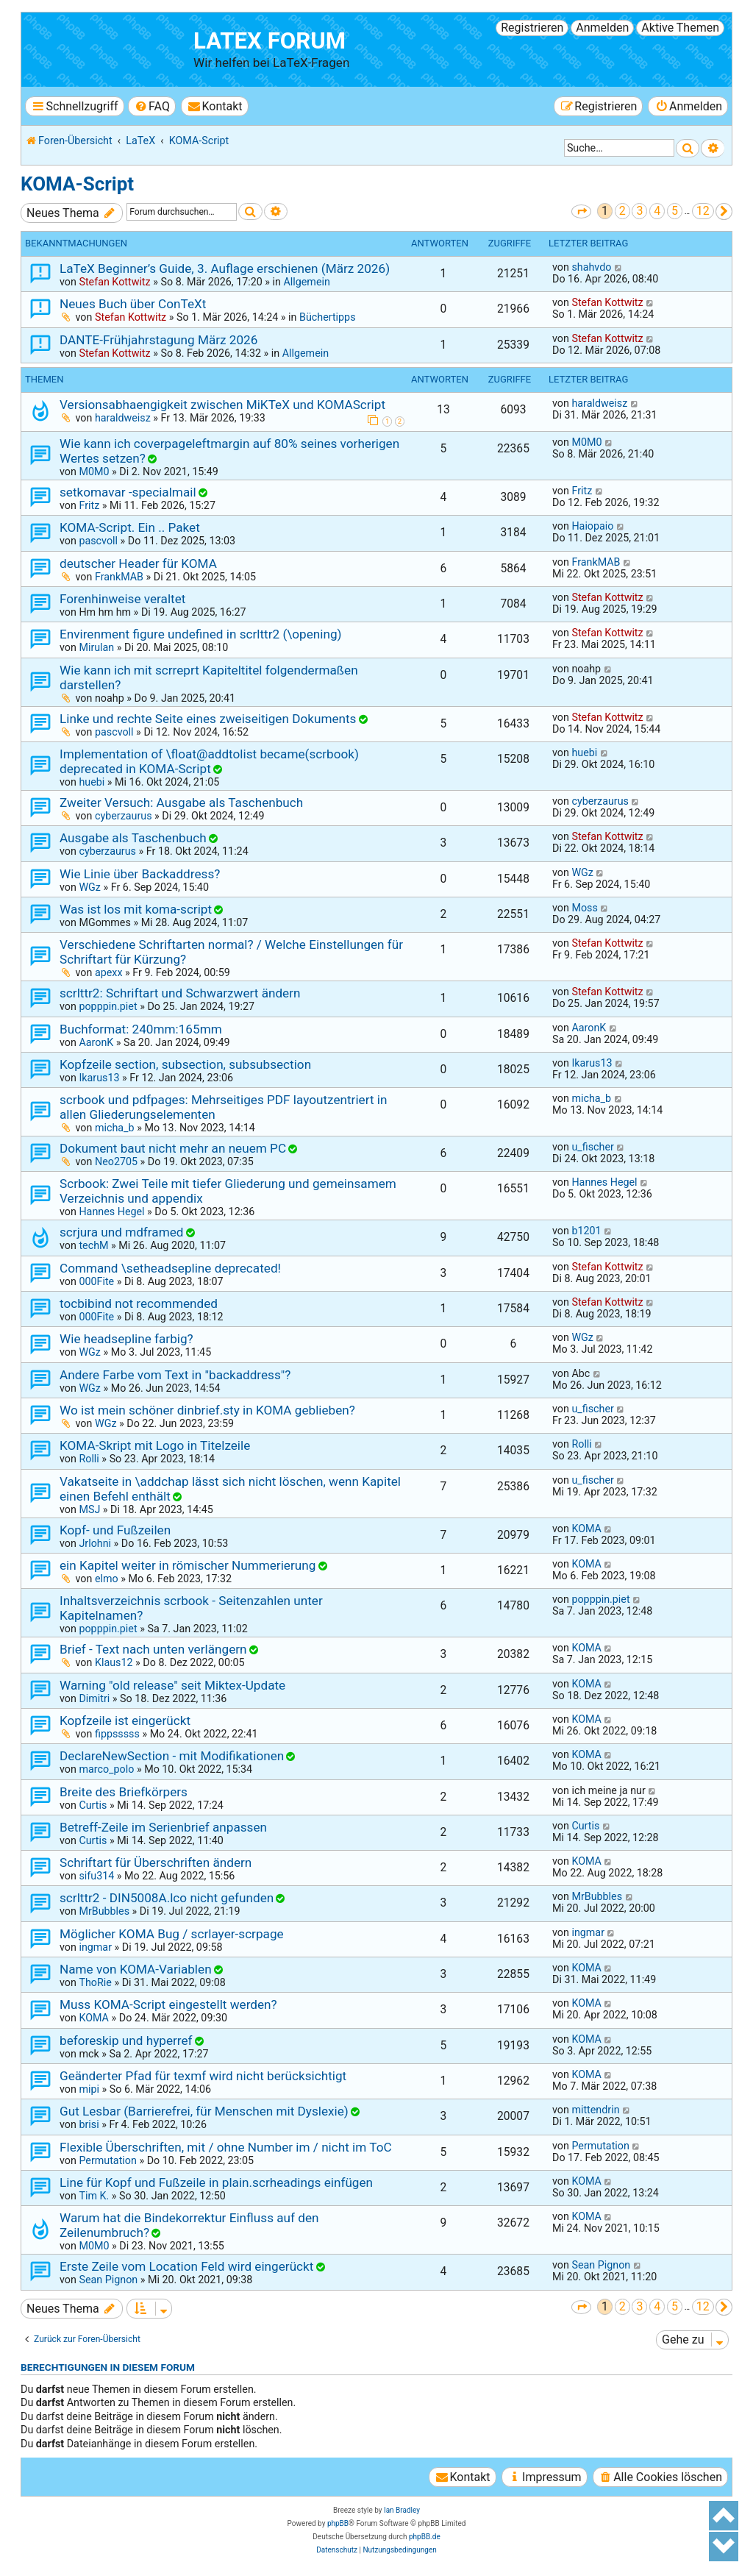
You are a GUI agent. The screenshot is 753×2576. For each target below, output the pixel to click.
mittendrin (595, 2110)
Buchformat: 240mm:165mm (141, 1029)
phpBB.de (424, 2537)
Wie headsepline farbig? (126, 1338)
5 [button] (674, 211)
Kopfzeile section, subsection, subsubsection (185, 1064)
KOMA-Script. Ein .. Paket (130, 527)
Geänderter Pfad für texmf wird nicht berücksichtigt (203, 2075)
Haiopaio (592, 526)
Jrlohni (95, 1543)
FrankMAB (119, 577)
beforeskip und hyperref (126, 2040)
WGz (90, 887)
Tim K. (94, 2196)
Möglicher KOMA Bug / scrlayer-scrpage (172, 1933)
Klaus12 (114, 1662)
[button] (581, 211)
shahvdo (591, 267)
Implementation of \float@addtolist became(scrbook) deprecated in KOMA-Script (209, 761)
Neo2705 (116, 1161)
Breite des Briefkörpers (124, 1792)
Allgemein (306, 282)
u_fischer (592, 1147)
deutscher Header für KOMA (138, 563)
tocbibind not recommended (139, 1303)
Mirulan (96, 647)
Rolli (89, 1459)
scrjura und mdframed (121, 1232)
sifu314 (96, 1876)
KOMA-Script (77, 184)
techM (93, 1245)
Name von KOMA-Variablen (136, 1969)
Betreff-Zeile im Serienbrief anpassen (163, 1827)
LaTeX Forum (269, 40)
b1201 (586, 1231)
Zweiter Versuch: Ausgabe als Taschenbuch (181, 802)
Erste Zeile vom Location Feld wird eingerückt (186, 2266)
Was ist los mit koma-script (136, 909)
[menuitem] (152, 106)
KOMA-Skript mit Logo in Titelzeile (155, 1445)
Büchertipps (327, 317)
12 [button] (703, 211)
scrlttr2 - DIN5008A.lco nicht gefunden (167, 1897)
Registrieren (532, 28)
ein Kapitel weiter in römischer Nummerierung (187, 1565)
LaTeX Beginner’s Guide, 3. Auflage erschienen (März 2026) (225, 268)
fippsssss (117, 1734)
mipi (89, 2089)
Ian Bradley (402, 2510)
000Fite (96, 1281)
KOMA (586, 1528)
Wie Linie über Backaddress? (140, 874)
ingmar (95, 1947)
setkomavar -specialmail (128, 492)
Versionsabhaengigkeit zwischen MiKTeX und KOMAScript (222, 404)
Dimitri (94, 1698)
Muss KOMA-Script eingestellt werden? (168, 2004)
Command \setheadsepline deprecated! (170, 1268)
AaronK (96, 1042)
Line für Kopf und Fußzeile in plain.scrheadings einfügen (216, 2182)
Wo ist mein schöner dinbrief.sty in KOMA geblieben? (207, 1410)
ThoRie (95, 1982)
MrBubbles (104, 1911)
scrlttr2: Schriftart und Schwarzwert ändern (180, 993)
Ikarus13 (99, 1078)
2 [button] (622, 211)
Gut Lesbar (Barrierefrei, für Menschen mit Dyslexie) (204, 2111)
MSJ (89, 1509)
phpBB (338, 2523)
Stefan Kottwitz (114, 282)
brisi (89, 2124)
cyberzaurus (123, 816)
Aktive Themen (680, 28)
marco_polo (106, 1769)
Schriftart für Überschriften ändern (155, 1862)
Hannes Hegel (111, 1211)
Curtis (93, 1805)
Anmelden (602, 28)
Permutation (107, 2160)
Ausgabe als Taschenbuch (133, 837)
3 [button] (639, 211)
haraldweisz (123, 418)
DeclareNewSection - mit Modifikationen (172, 1755)
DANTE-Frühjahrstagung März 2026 (158, 339)
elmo (106, 1578)
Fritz (89, 505)
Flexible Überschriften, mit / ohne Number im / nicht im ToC (226, 2147)
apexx (109, 972)
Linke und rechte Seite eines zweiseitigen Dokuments (208, 718)
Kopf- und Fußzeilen (115, 1530)
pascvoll (98, 541)
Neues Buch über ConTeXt (133, 303)
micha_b (115, 1128)
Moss (584, 908)
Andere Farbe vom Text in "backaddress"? (175, 1374)
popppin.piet (108, 1006)
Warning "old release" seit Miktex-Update (172, 1685)
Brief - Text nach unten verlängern (153, 1649)
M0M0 (94, 471)
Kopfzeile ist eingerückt (125, 1720)
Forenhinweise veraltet (122, 598)
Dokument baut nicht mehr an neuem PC (173, 1148)
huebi (91, 782)
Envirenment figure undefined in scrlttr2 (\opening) (201, 634)
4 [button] (657, 211)
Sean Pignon (108, 2279)
